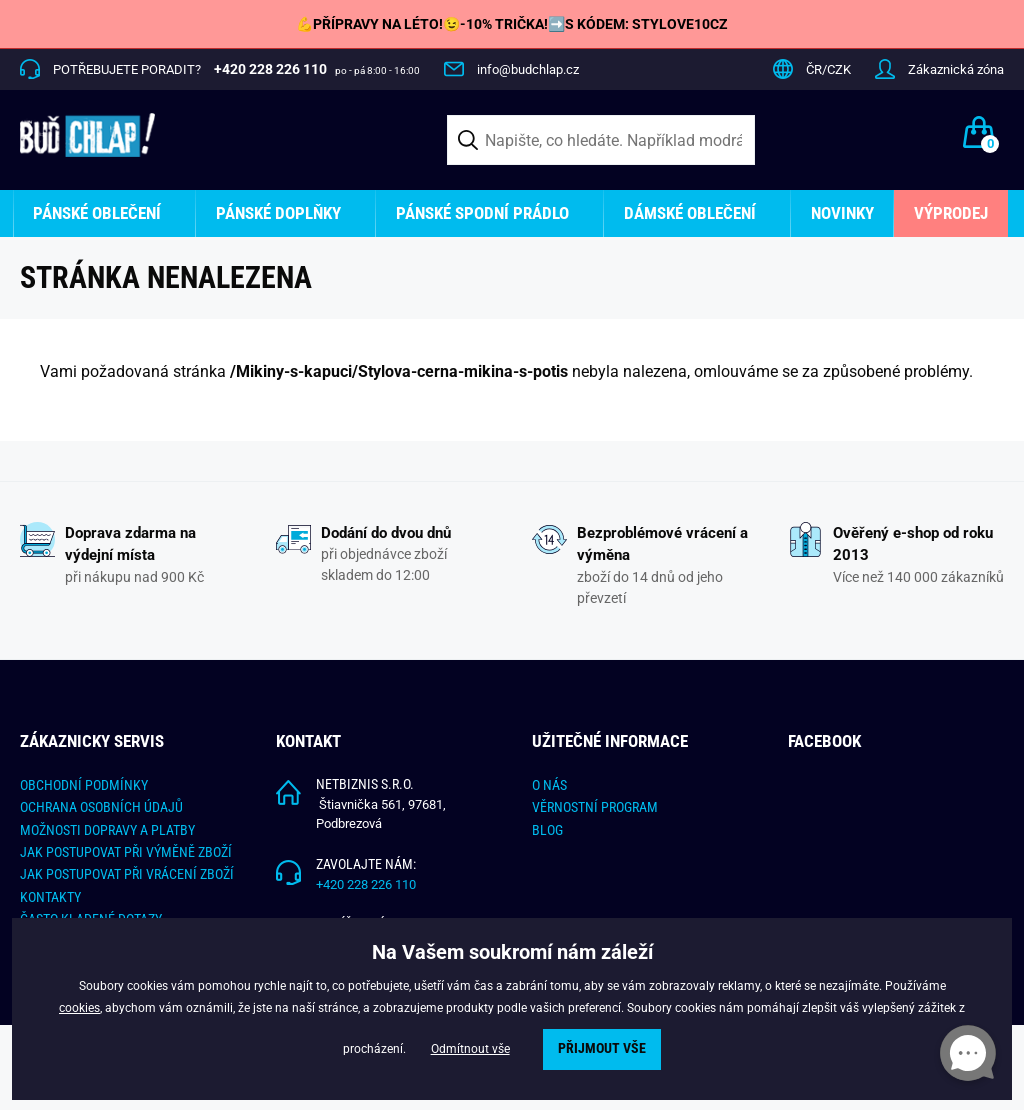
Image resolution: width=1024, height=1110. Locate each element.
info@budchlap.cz (528, 69)
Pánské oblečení (97, 213)
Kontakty (50, 897)
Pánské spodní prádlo (482, 213)
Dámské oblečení (690, 213)
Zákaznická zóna (956, 69)
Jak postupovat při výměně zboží (126, 852)
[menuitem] (104, 213)
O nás (549, 785)
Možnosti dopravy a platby (107, 830)
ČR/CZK (828, 69)
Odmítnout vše (470, 1049)
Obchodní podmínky (84, 785)
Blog (547, 830)
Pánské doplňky (278, 213)
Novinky (842, 213)
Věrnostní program (595, 807)
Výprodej (951, 213)
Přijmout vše (602, 1048)
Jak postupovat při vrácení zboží (127, 874)
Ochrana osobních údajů (101, 807)
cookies (79, 1008)
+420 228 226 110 (366, 884)
